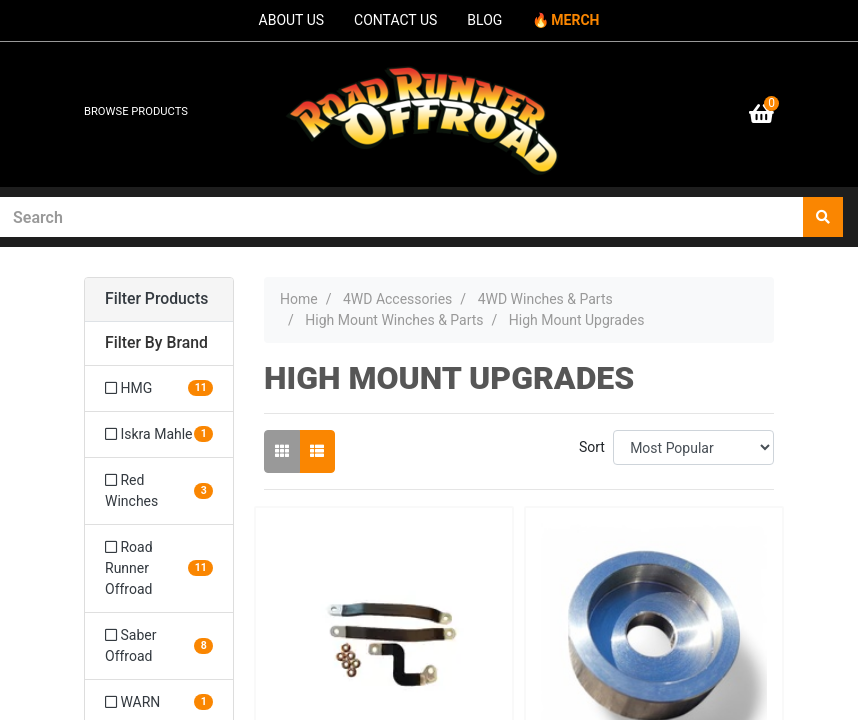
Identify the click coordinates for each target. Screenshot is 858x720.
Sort (592, 447)
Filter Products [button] (156, 299)
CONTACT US (395, 20)
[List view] (317, 451)
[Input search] (402, 217)
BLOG (484, 20)
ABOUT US (292, 20)
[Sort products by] (693, 447)
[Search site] (823, 217)
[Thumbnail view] (282, 451)
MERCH (575, 20)
